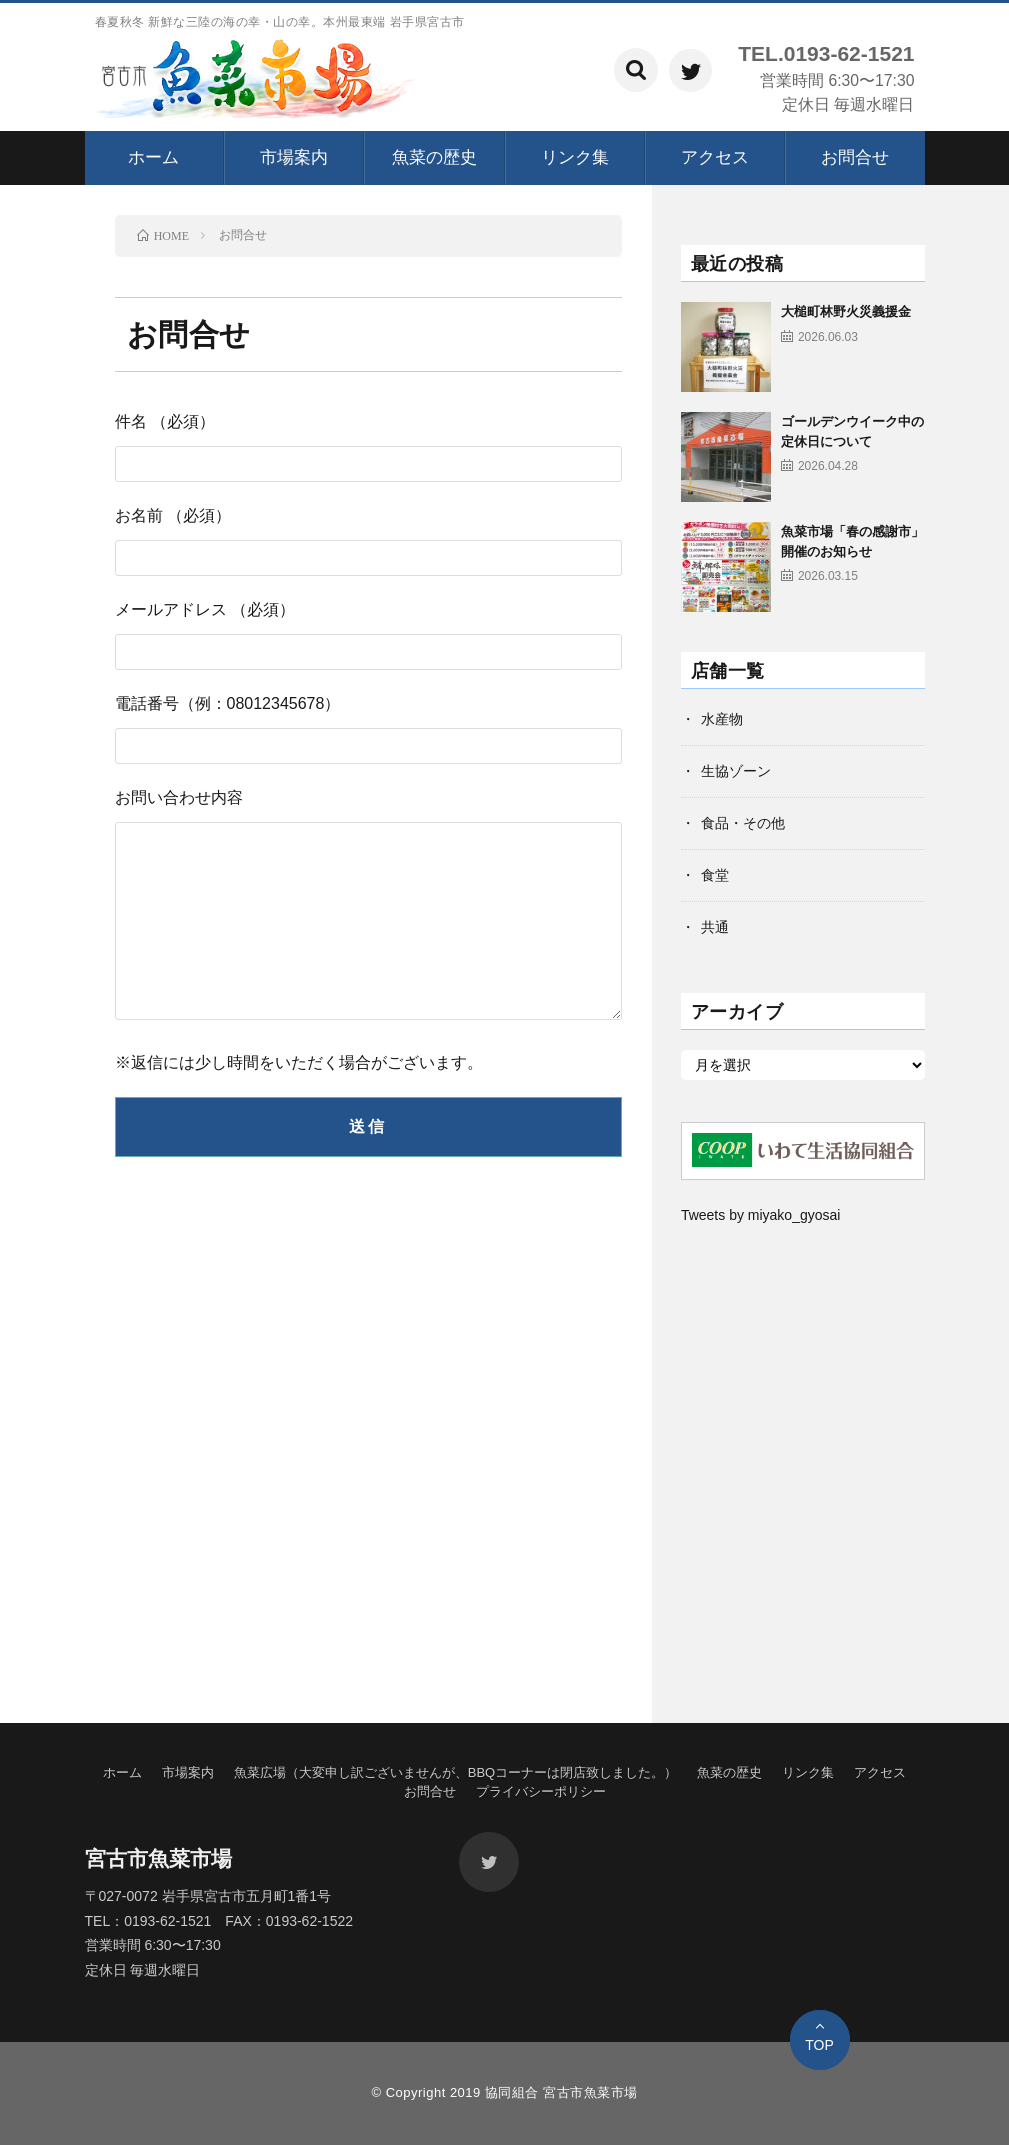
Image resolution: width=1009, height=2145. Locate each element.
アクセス (715, 157)
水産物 (722, 719)
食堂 (715, 875)
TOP (819, 2045)
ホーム (153, 157)
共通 (715, 927)
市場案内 (294, 157)
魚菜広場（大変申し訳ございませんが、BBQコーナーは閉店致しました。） (455, 1772)
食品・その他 (743, 823)
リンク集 (575, 157)
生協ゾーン (736, 771)
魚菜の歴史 (434, 157)
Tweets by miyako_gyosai (761, 1215)
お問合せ (855, 157)
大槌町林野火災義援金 (846, 311)
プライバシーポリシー (541, 1791)
